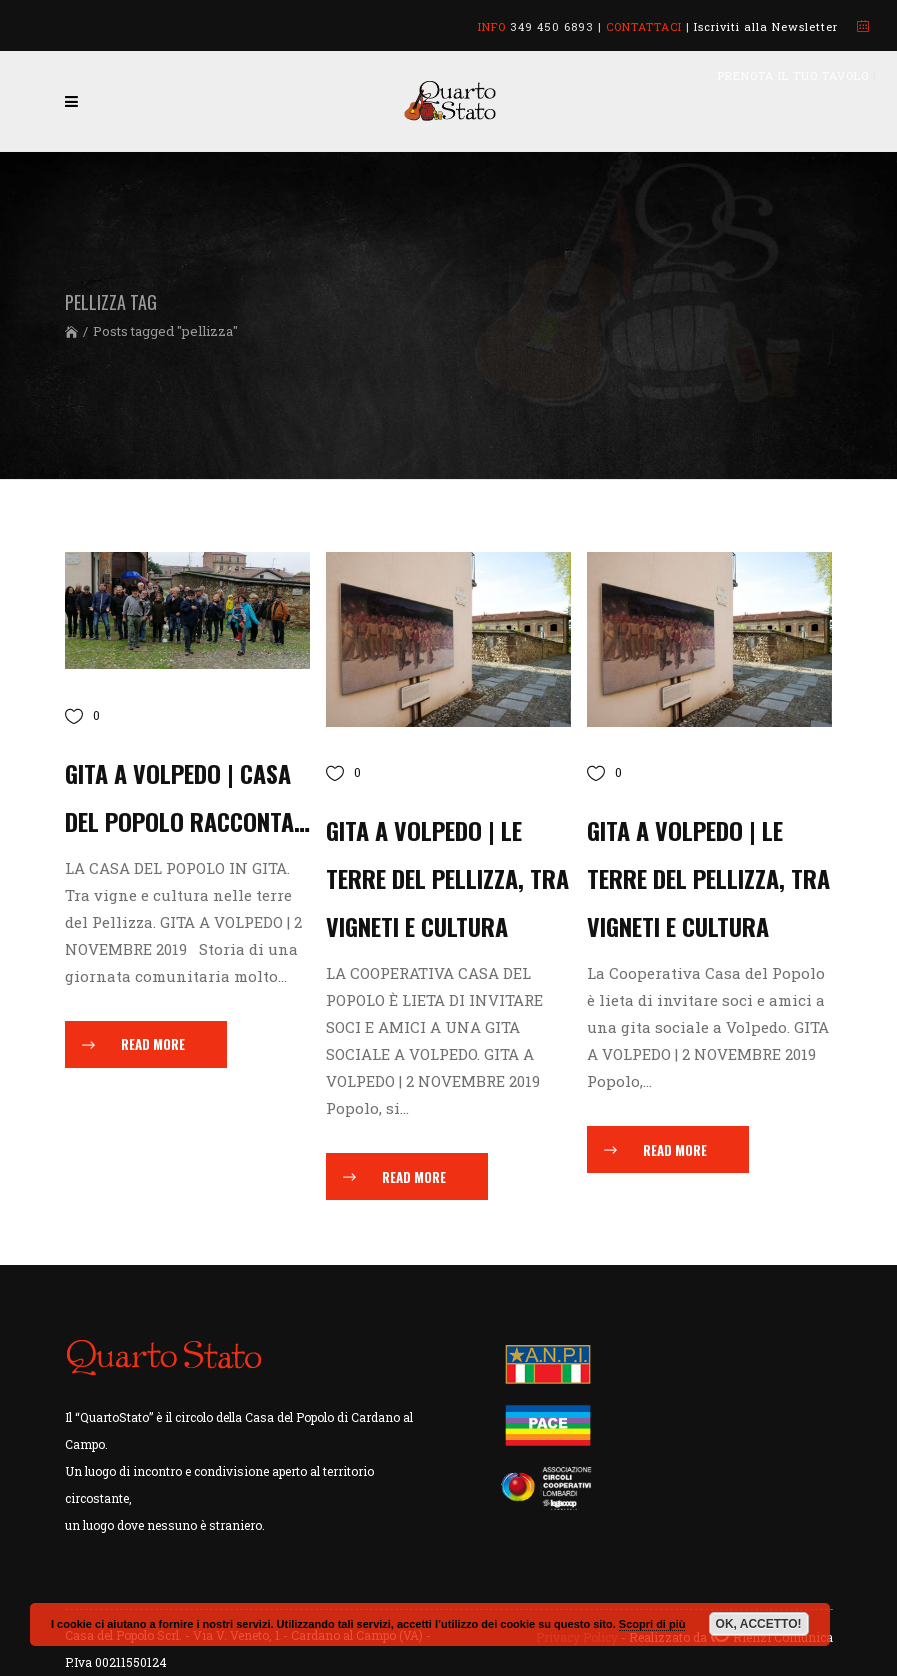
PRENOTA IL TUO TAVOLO (793, 75)
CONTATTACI (644, 26)
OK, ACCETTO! (759, 1624)
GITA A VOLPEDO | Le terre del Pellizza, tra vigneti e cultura (447, 878)
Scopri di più (652, 1624)
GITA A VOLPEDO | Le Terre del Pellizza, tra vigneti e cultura (708, 878)
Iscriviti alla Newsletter (766, 26)
